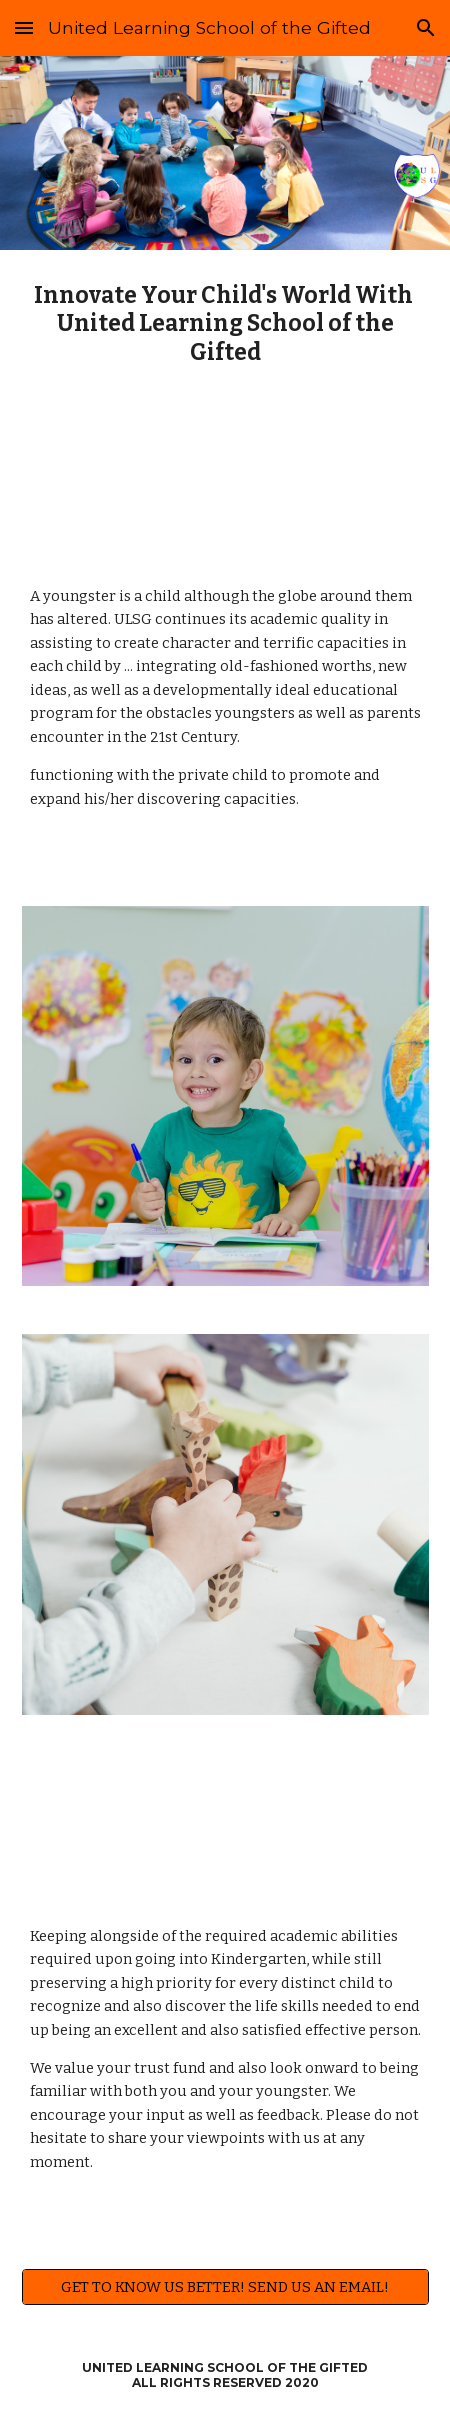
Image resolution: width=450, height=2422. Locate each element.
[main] (225, 324)
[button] (24, 27)
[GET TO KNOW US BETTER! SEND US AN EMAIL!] (225, 2286)
